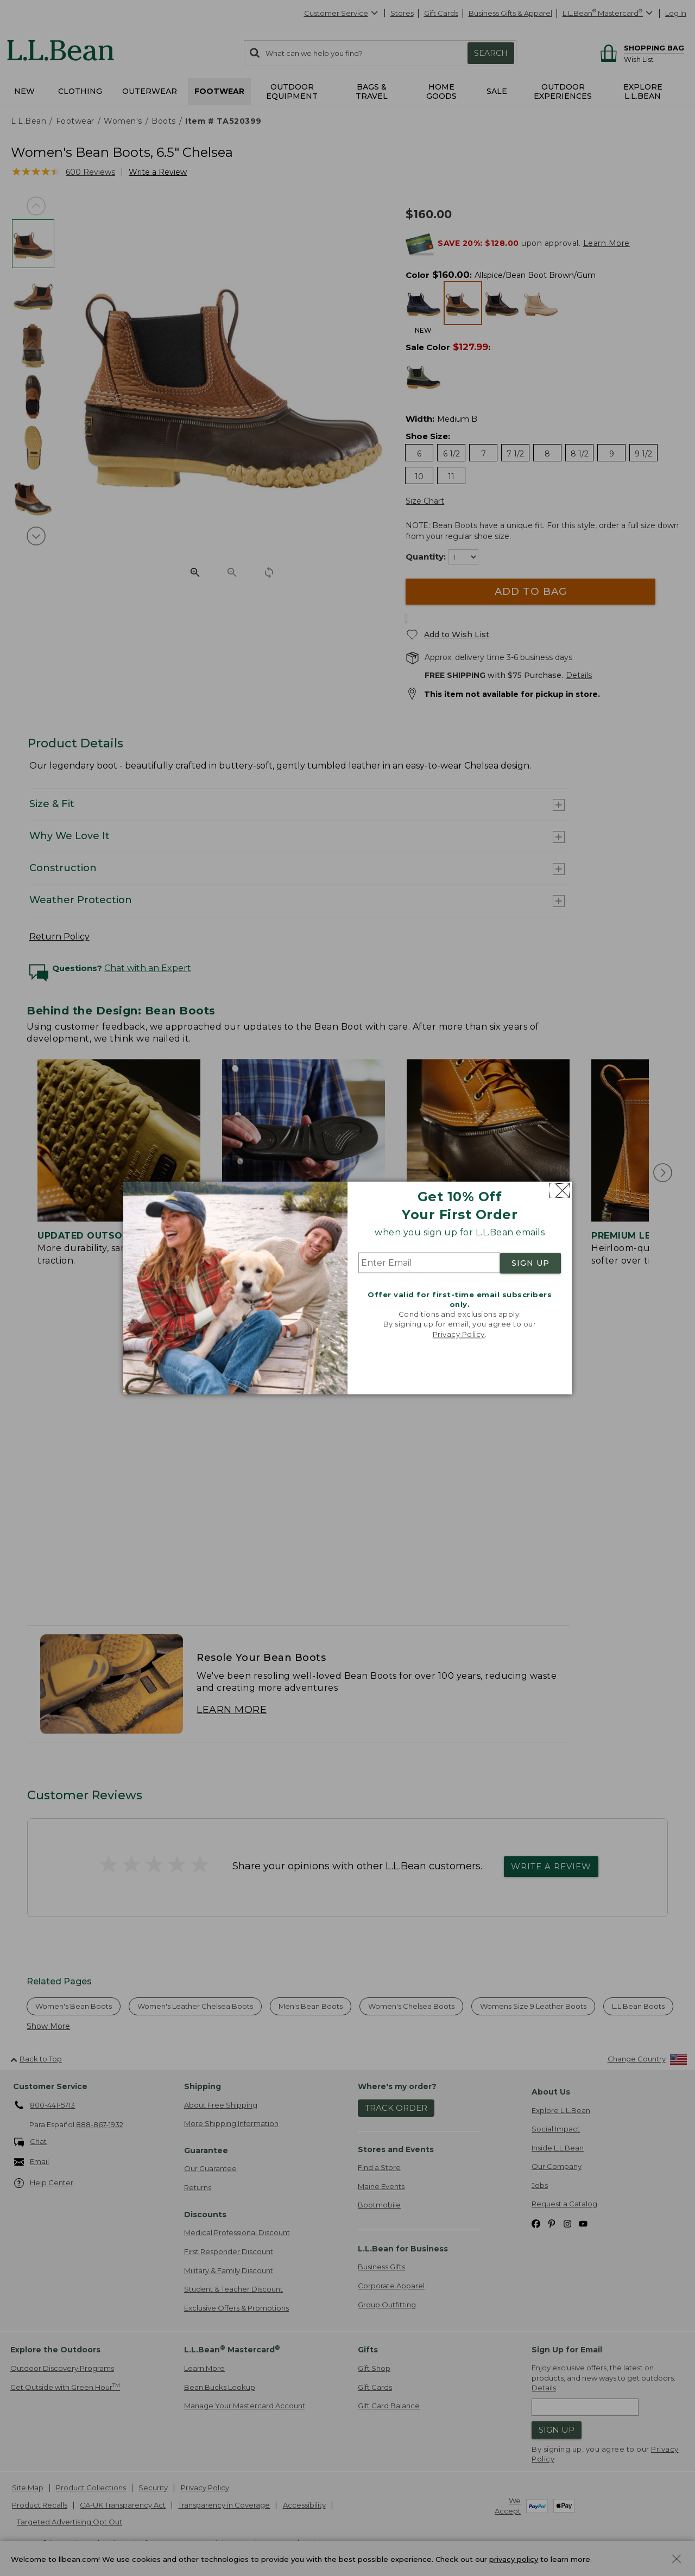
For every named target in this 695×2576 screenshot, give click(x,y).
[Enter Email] (429, 1263)
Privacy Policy (459, 1334)
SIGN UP (530, 1263)
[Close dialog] (559, 1190)
